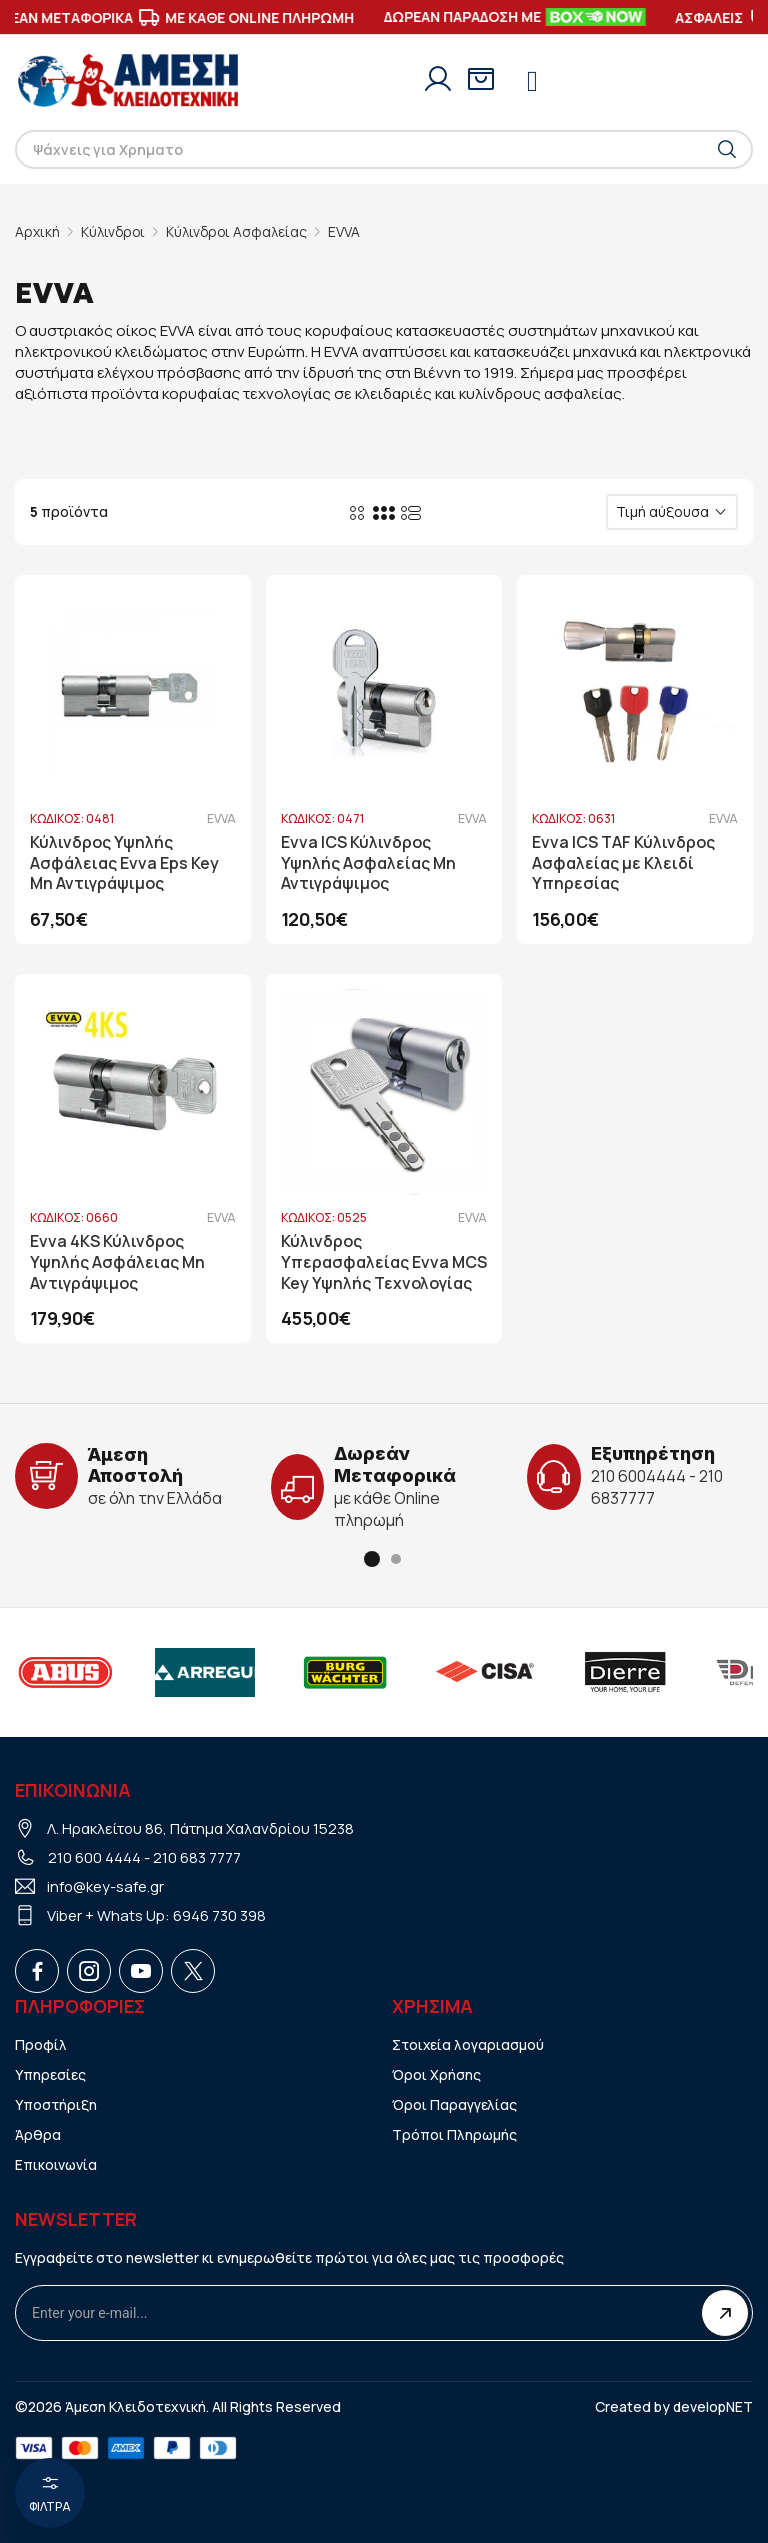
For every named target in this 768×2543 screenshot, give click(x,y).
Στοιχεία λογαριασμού (469, 2043)
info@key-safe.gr (106, 1885)
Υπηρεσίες (50, 2073)
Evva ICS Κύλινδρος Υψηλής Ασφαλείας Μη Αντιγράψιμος (369, 863)
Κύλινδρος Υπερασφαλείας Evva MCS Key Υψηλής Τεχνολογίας (365, 1262)
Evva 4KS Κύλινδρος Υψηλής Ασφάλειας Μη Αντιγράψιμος (118, 1262)
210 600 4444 (94, 1856)
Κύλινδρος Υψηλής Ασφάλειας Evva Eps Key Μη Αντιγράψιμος (124, 863)
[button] (372, 1558)
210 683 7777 (197, 1856)
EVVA (348, 231)
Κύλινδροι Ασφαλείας (239, 231)
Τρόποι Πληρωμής (455, 2133)
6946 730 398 (219, 1914)
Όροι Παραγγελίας (454, 2103)
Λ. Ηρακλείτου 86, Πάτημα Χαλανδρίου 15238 (201, 1827)
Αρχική (37, 231)
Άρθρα (38, 2133)
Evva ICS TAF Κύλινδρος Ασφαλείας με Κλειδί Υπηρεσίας (623, 863)
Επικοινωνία (56, 2163)
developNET (712, 2405)
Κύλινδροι (114, 231)
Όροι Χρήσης (436, 2073)
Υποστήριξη (56, 2103)
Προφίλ (41, 2043)
